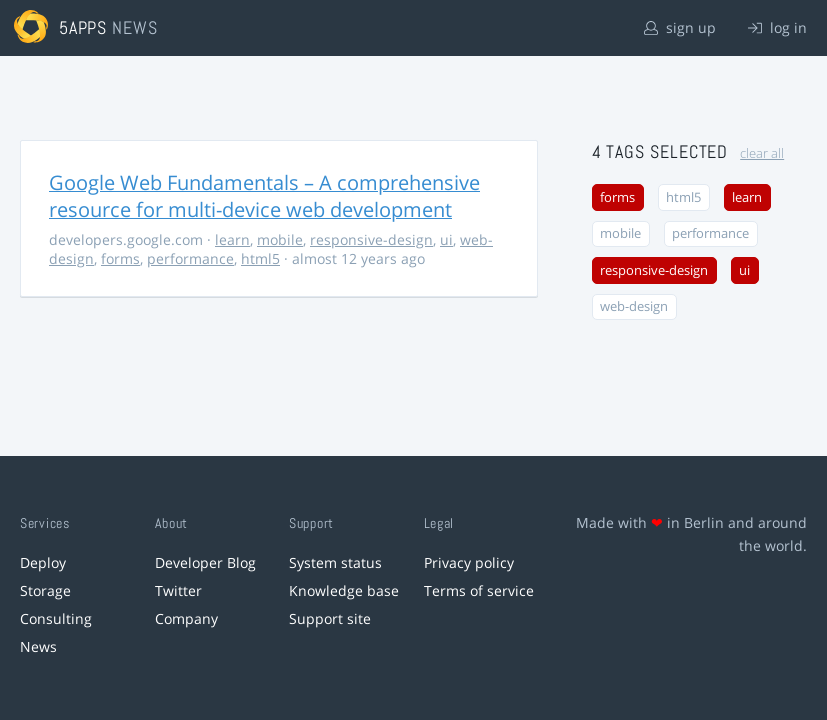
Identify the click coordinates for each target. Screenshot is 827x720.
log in (777, 27)
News (38, 646)
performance (190, 258)
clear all (762, 153)
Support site (330, 618)
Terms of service (479, 590)
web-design (634, 306)
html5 (260, 258)
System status (335, 562)
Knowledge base (344, 590)
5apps (83, 27)
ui (446, 239)
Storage (45, 590)
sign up (680, 27)
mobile (280, 239)
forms (120, 258)
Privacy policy (469, 562)
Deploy (43, 562)
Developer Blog (205, 562)
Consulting (56, 618)
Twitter (178, 590)
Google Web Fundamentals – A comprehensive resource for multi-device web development (264, 196)
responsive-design (371, 239)
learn (232, 239)
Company (186, 618)
